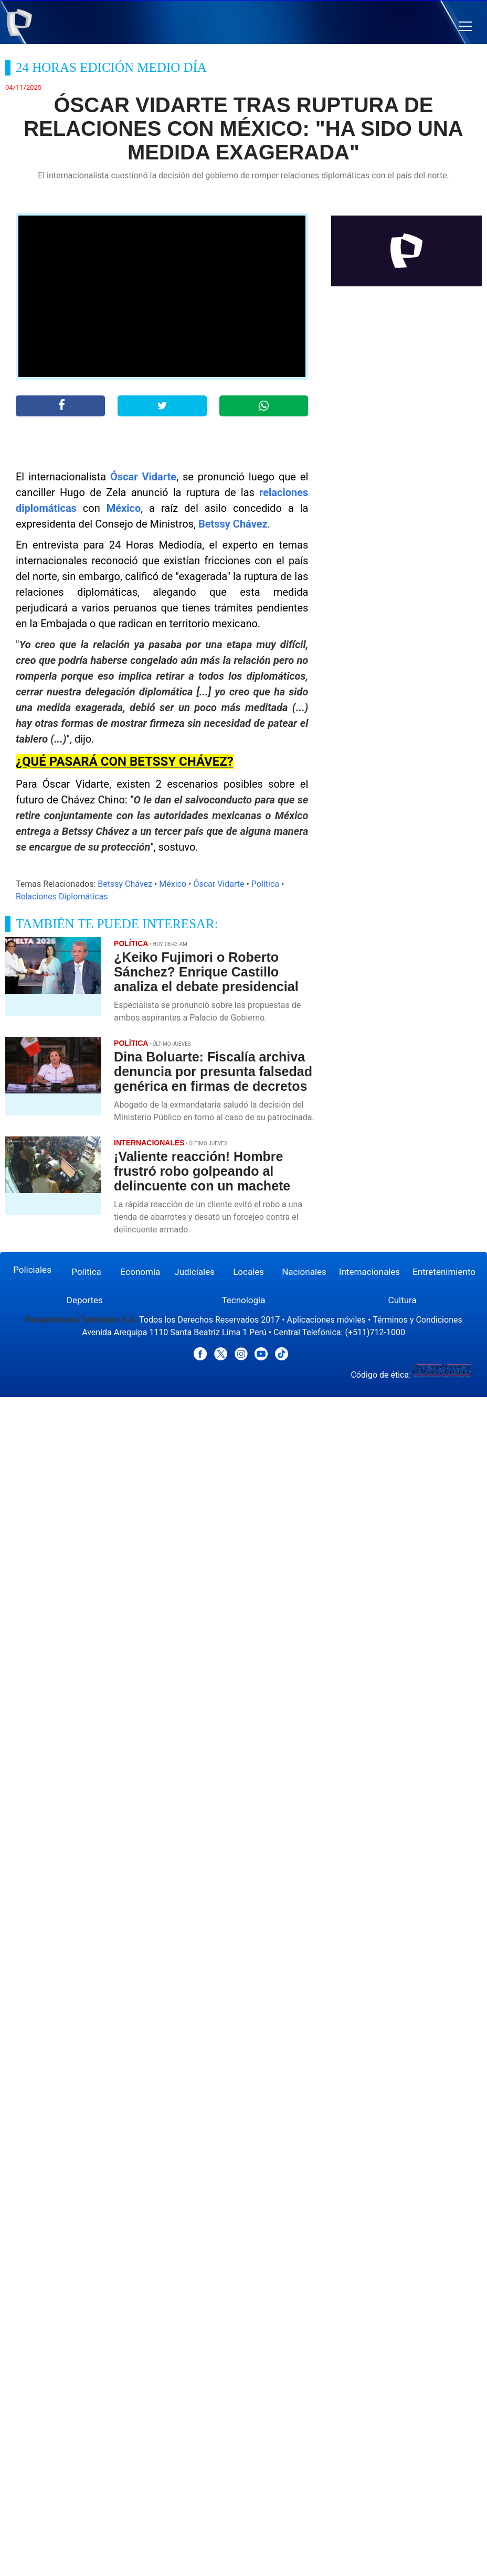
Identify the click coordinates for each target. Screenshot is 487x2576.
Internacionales (369, 1271)
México (124, 508)
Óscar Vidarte (143, 476)
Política (265, 884)
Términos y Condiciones (417, 1320)
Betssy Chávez (233, 524)
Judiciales (194, 1271)
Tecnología (243, 1300)
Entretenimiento (443, 1271)
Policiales (32, 1269)
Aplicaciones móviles (326, 1320)
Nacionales (304, 1271)
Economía (141, 1271)
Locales (248, 1271)
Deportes (85, 1300)
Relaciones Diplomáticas (62, 896)
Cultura (402, 1300)
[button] (465, 26)
